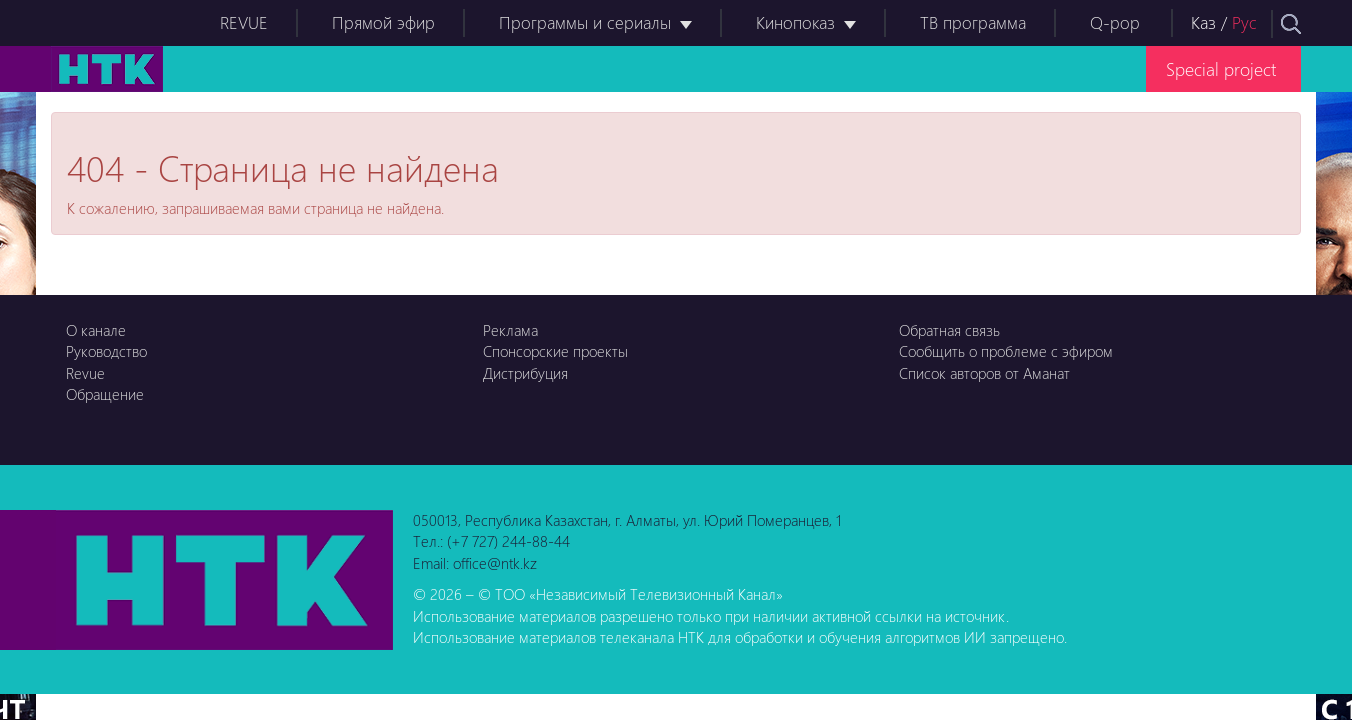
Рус (1244, 22)
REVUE (244, 22)
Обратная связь (949, 330)
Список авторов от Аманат (984, 373)
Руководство (106, 351)
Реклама (510, 330)
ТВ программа (973, 22)
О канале (96, 330)
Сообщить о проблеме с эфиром (1006, 351)
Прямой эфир (383, 22)
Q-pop (1115, 22)
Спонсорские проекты (555, 351)
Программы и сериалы (585, 22)
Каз (1203, 22)
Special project (1221, 68)
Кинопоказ (795, 22)
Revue (85, 373)
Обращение (105, 394)
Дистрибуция (525, 373)
